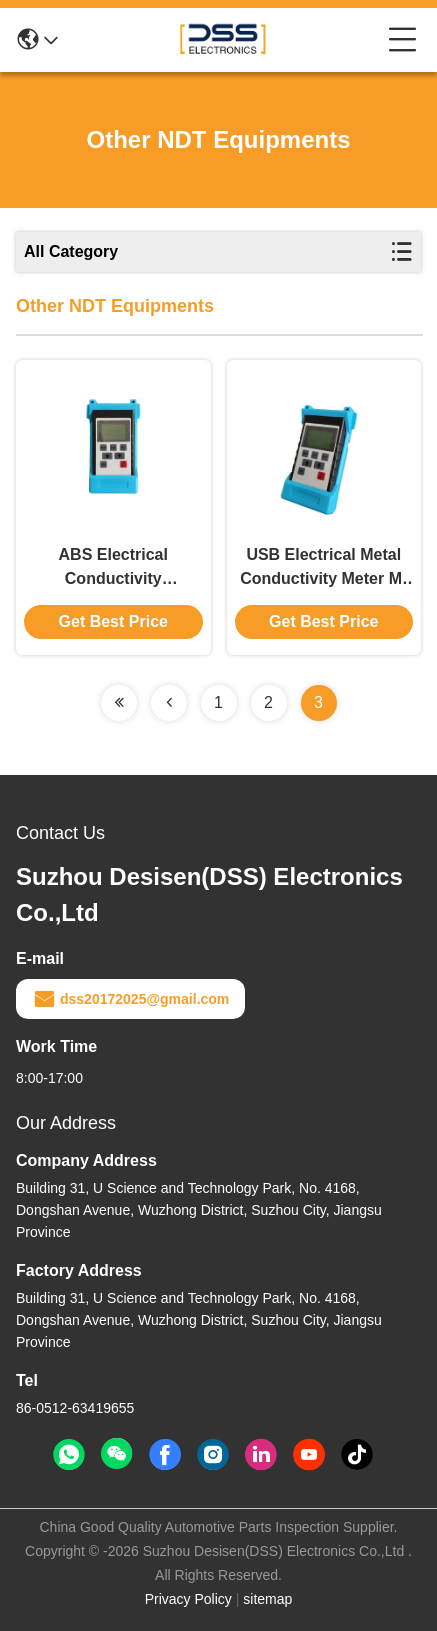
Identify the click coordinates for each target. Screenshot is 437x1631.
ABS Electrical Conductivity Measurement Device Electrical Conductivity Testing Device (113, 568)
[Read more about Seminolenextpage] (119, 703)
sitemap (267, 1599)
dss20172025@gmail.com (130, 999)
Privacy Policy (188, 1599)
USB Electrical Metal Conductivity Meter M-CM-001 (323, 568)
